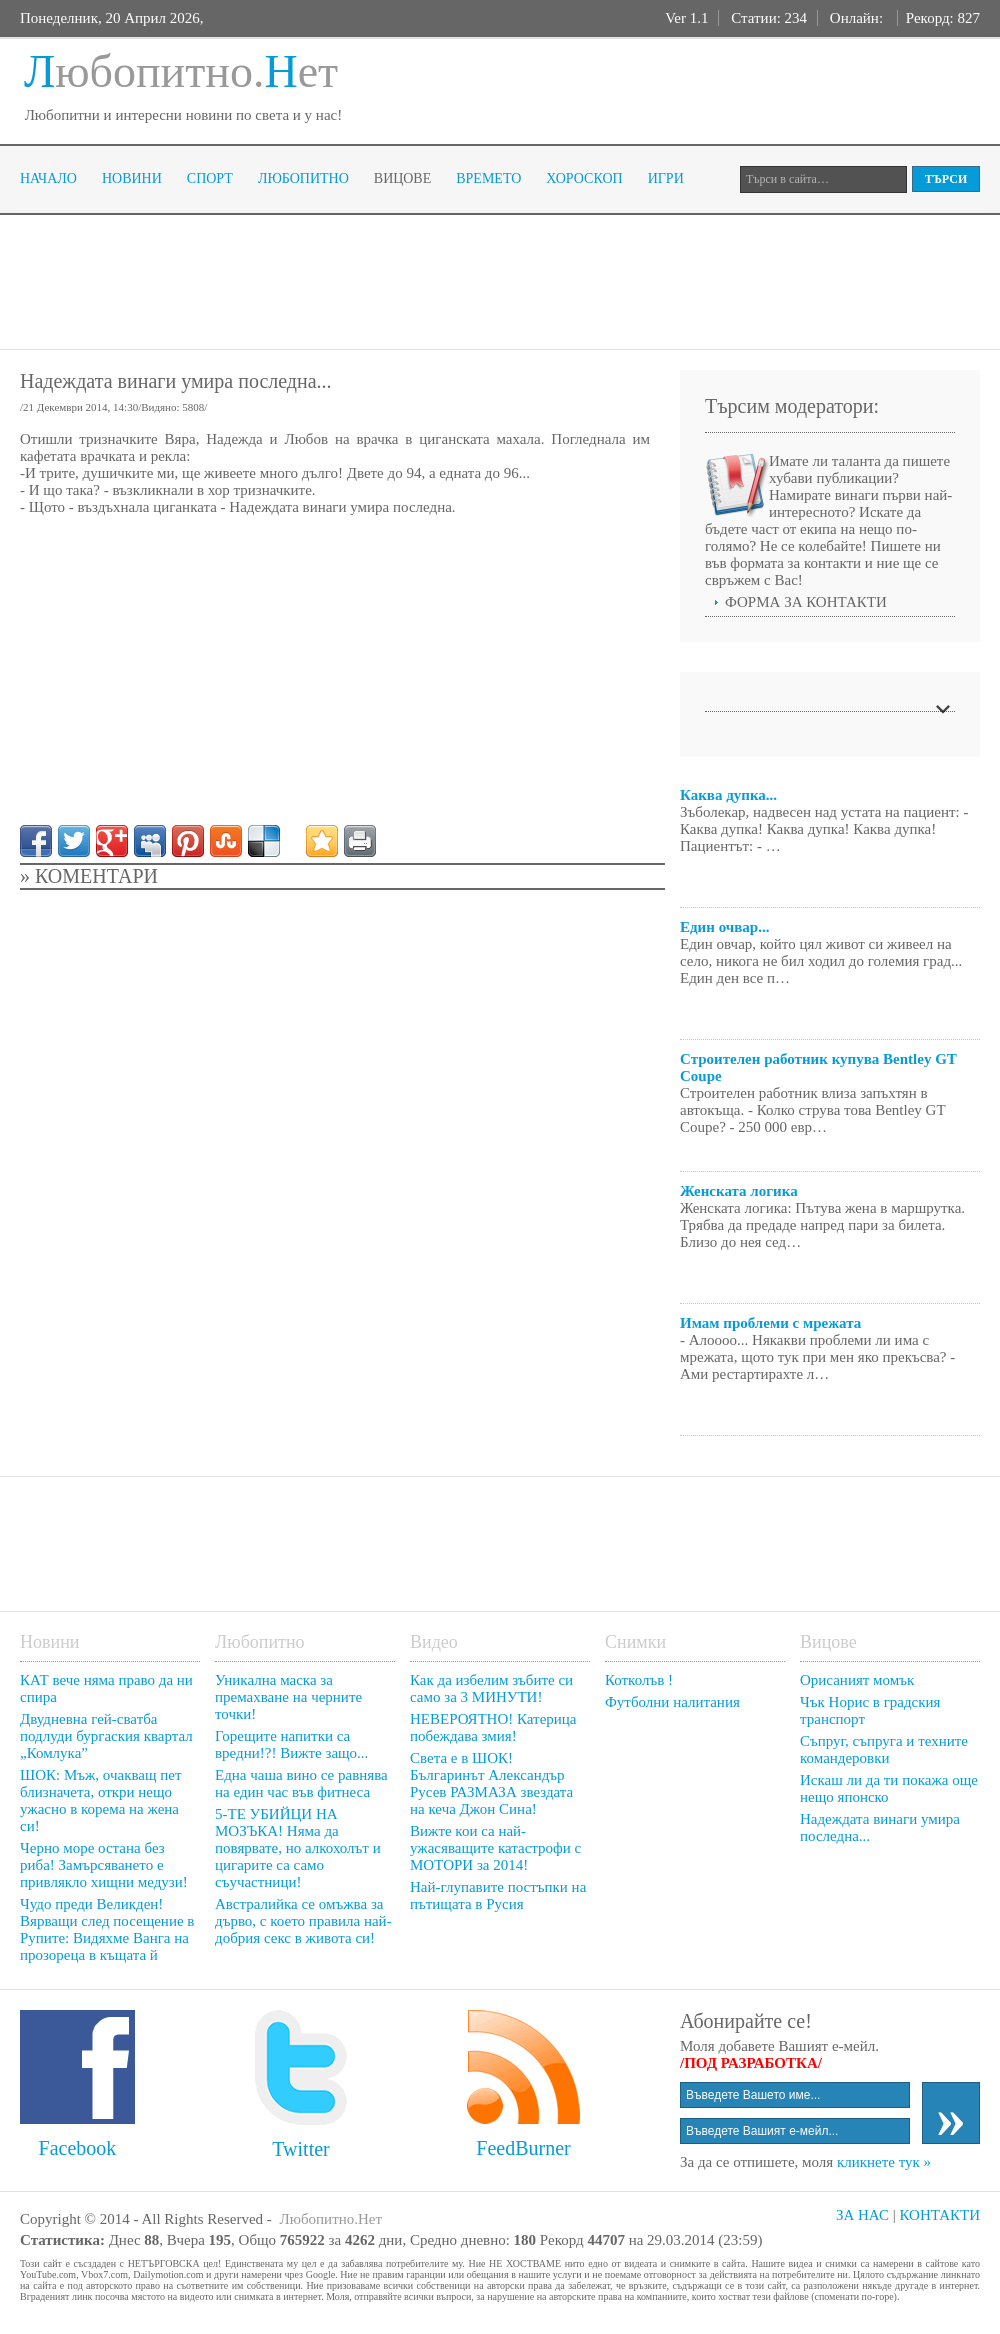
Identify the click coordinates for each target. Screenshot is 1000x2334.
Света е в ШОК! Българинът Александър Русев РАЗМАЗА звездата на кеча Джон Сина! (491, 1783)
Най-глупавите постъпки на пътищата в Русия (498, 1895)
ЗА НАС (862, 2215)
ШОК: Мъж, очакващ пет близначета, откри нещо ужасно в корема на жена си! (101, 1800)
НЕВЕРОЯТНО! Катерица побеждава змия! (493, 1727)
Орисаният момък (857, 1680)
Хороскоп (584, 178)
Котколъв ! (639, 1680)
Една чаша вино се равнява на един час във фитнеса (301, 1783)
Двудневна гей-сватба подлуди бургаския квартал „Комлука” (106, 1736)
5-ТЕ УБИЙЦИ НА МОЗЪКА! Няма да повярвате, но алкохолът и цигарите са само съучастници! (298, 1848)
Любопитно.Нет (331, 2219)
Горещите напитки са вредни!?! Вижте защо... (291, 1744)
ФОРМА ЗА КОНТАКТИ (806, 602)
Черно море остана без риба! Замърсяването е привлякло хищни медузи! (104, 1865)
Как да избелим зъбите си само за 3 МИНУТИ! (491, 1688)
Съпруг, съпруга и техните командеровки (884, 1749)
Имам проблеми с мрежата (770, 1323)
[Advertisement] (384, 280)
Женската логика (739, 1191)
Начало (48, 178)
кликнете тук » (884, 2162)
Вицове (402, 178)
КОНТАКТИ (939, 2215)
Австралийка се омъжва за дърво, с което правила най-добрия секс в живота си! (303, 1921)
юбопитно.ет (181, 71)
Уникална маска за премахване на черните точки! (288, 1697)
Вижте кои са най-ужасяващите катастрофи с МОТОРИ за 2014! (495, 1848)
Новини (132, 178)
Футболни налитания (672, 1702)
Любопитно (303, 178)
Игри (666, 178)
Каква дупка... (728, 795)
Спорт (210, 178)
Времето (488, 178)
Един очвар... (724, 927)
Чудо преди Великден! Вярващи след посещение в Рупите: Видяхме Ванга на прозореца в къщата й (107, 1929)
